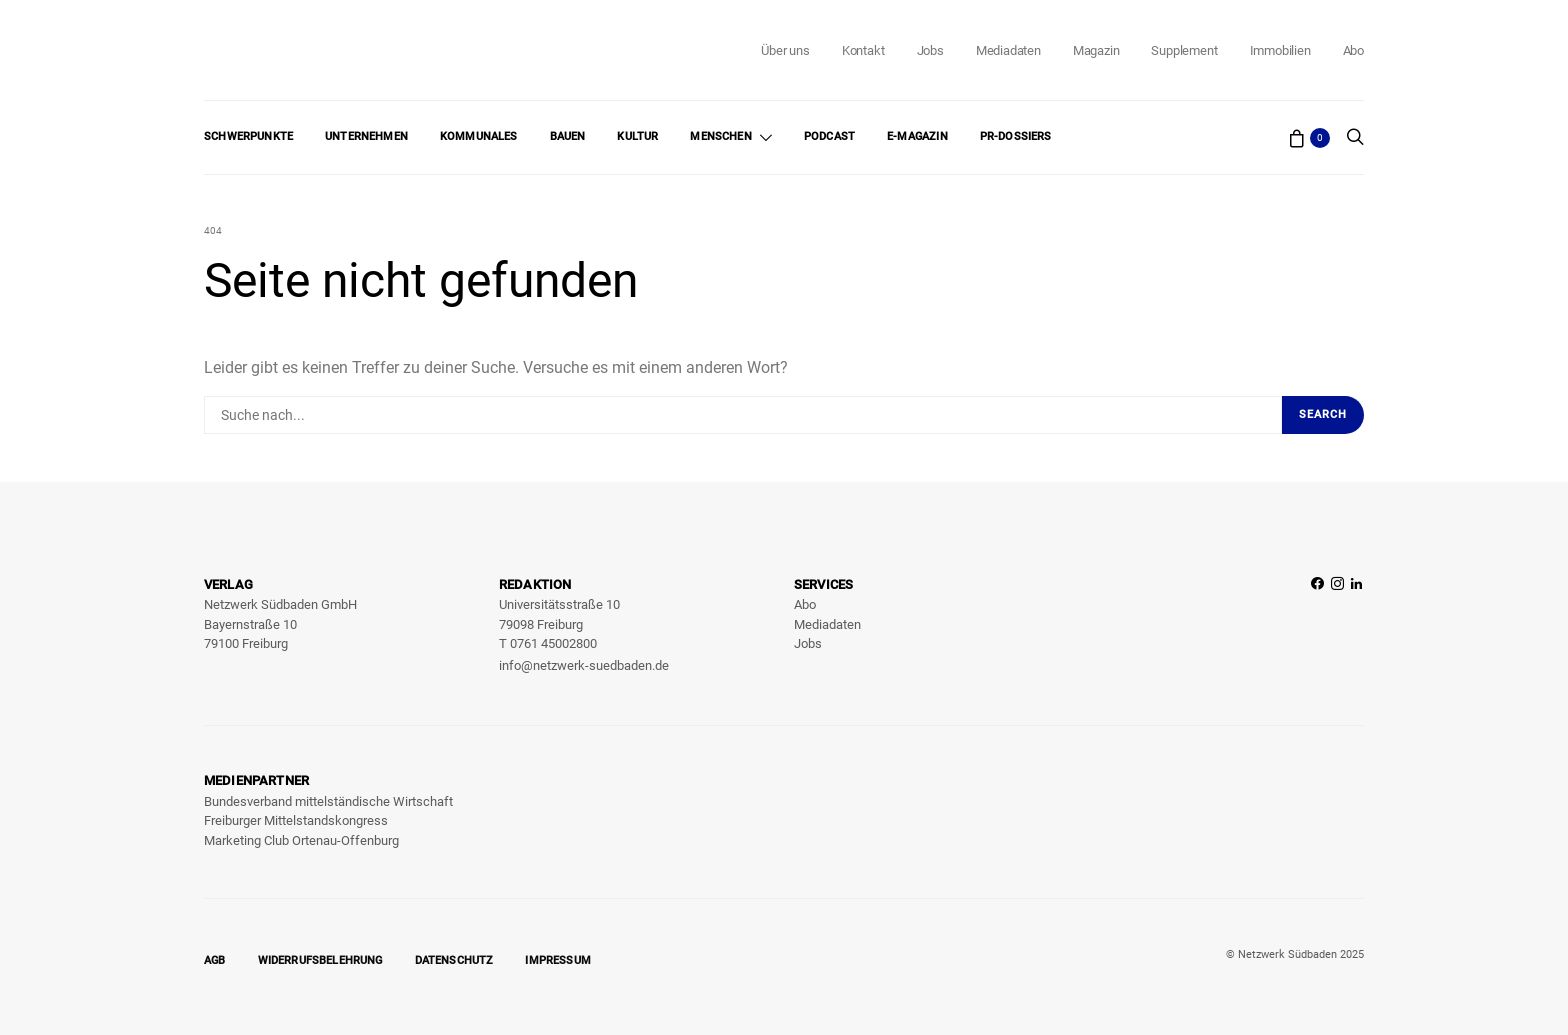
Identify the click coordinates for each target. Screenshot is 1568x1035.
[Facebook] (1317, 626)
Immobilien (1280, 50)
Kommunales (479, 136)
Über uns (785, 50)
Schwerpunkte (248, 136)
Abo (1353, 50)
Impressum (558, 960)
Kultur (637, 136)
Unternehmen (366, 136)
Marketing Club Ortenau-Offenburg (301, 840)
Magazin (1096, 50)
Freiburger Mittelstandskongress (296, 820)
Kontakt (863, 50)
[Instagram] (1337, 626)
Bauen (568, 136)
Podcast (829, 136)
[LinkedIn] (1356, 626)
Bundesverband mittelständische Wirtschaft (328, 801)
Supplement (1184, 50)
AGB (215, 960)
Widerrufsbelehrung (320, 960)
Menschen (720, 136)
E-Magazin (917, 136)
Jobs (930, 50)
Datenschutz (454, 960)
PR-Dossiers (1016, 136)
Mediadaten (1008, 50)
